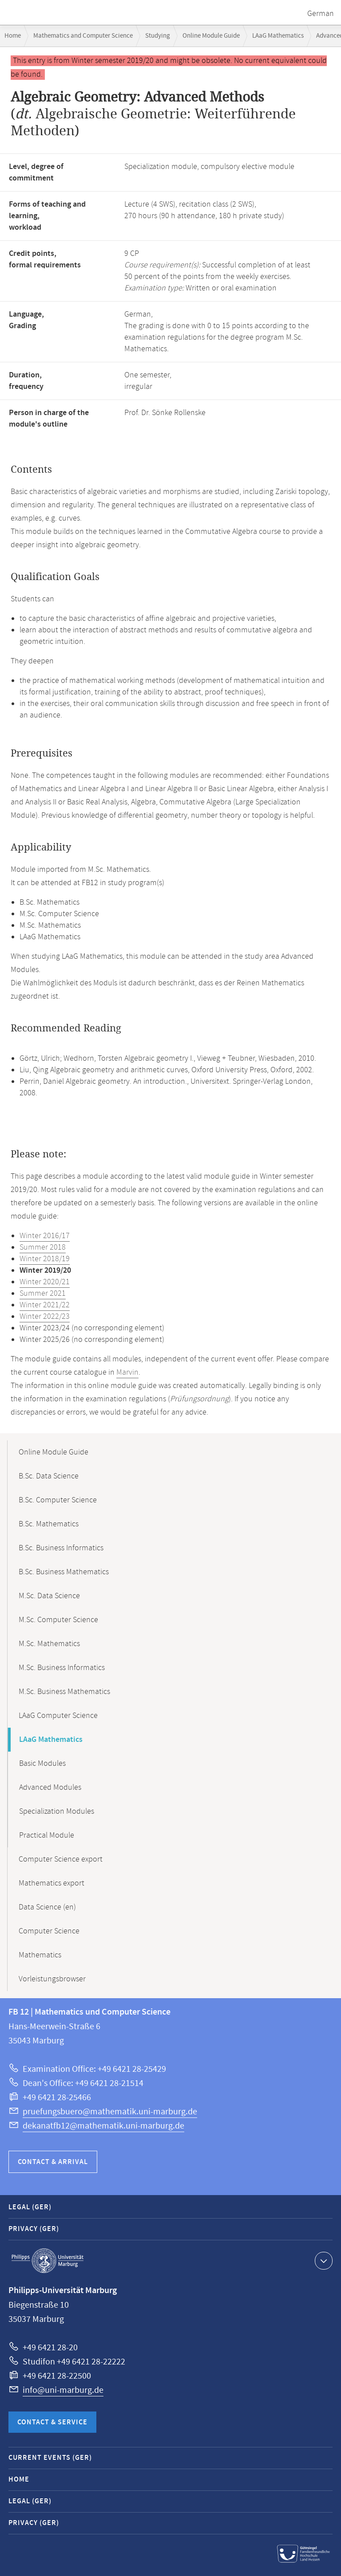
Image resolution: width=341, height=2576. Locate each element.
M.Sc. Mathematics (49, 1644)
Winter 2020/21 (45, 1282)
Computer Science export (61, 1859)
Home (12, 35)
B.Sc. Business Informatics (61, 1548)
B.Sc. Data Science (49, 1476)
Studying (157, 35)
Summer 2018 (43, 1247)
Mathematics (40, 1955)
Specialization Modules (56, 1811)
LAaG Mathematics (278, 35)
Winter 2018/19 (45, 1259)
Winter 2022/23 (45, 1316)
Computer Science (49, 1931)
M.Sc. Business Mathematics (64, 1691)
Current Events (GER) (50, 2457)
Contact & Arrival (53, 2162)
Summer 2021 (43, 1293)
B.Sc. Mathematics (49, 1524)
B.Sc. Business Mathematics (64, 1572)
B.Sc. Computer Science (58, 1500)
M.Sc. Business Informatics (62, 1667)
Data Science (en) (47, 1907)
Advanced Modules (50, 1787)
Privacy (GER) (33, 2229)
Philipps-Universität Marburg (47, 2260)
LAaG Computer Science (58, 1715)
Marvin (127, 1372)
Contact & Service (52, 2422)
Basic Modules (42, 1763)
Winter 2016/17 (45, 1236)
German (320, 13)
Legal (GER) (30, 2207)
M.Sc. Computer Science (58, 1620)
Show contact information (322, 2260)
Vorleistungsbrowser (52, 1979)
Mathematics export (51, 1883)
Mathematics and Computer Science (83, 35)
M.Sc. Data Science (49, 1596)
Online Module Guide (211, 35)
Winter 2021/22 (45, 1305)
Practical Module (46, 1835)
